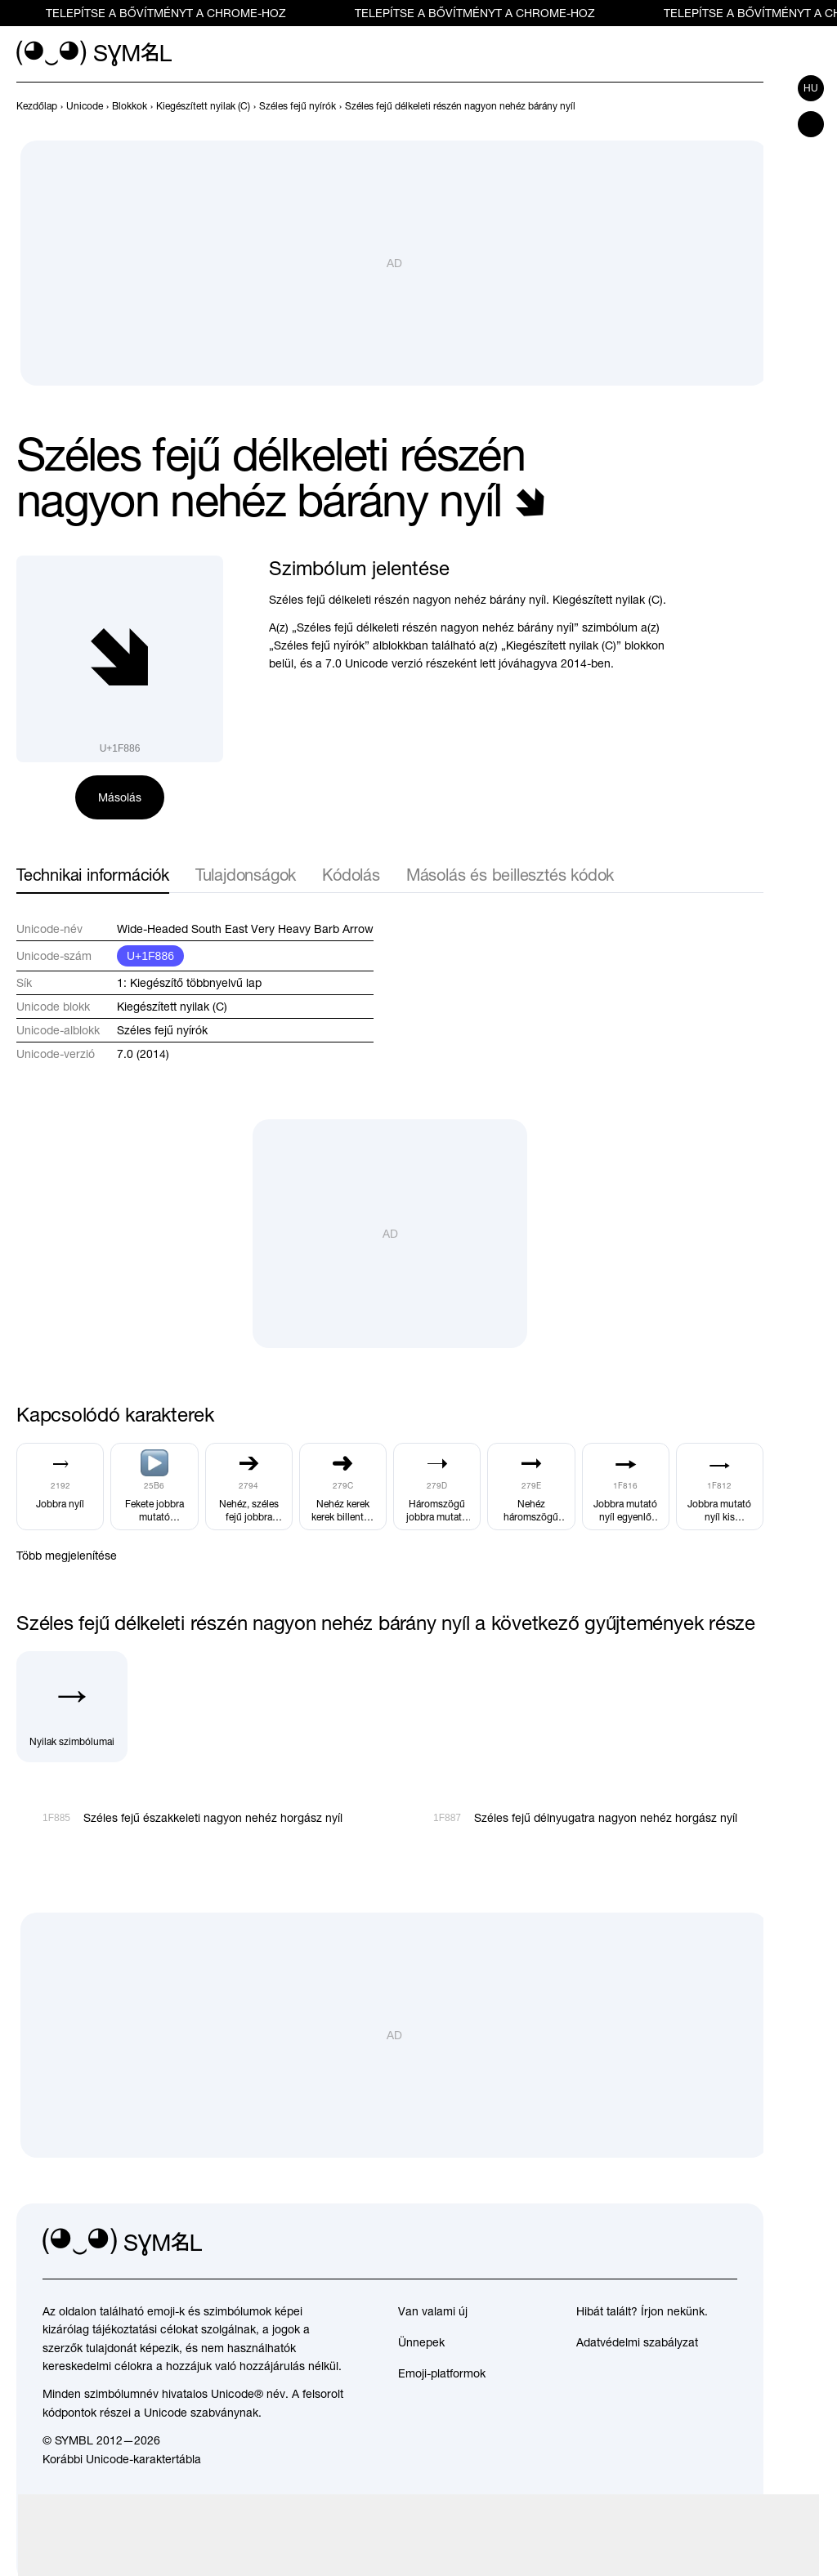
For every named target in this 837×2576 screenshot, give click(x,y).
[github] (688, 2243)
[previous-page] (36, 106)
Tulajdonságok (245, 874)
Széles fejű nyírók (162, 1030)
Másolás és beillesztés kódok (510, 874)
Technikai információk (92, 874)
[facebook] (724, 2243)
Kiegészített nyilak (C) (172, 1006)
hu (810, 88)
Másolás (119, 797)
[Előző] (724, 106)
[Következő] (753, 106)
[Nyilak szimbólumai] (72, 1706)
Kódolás (351, 874)
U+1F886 (150, 955)
